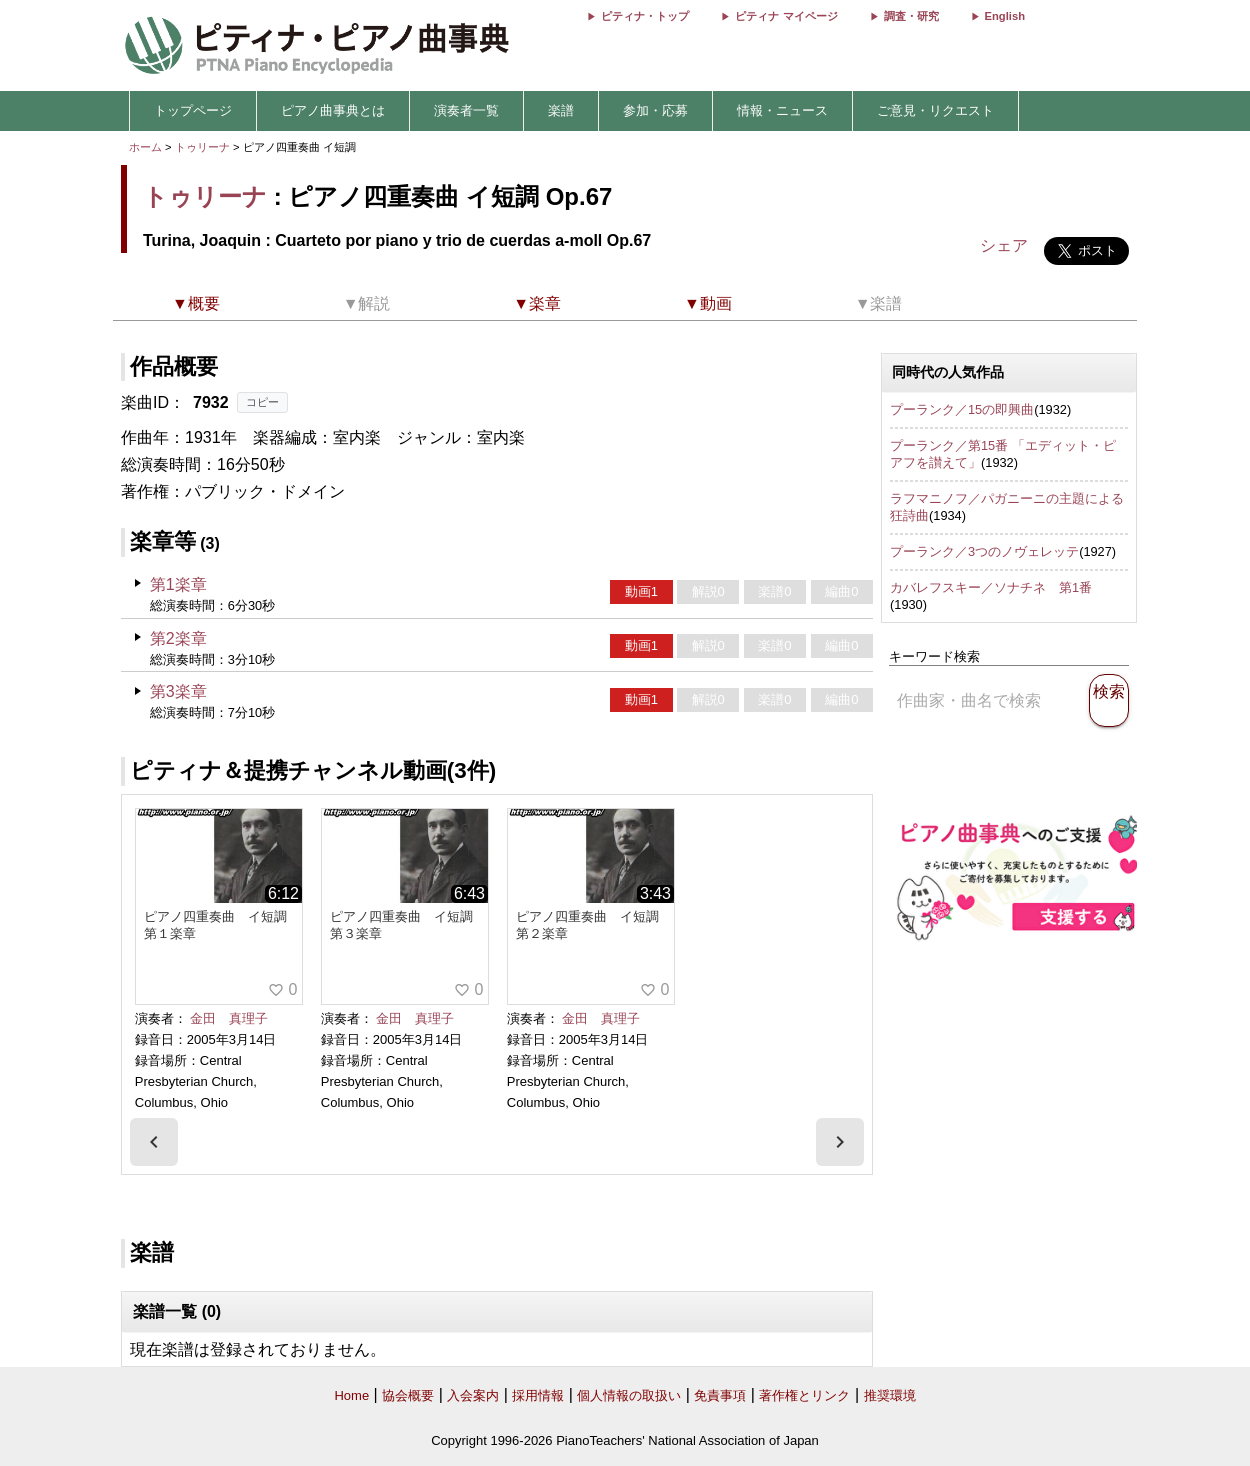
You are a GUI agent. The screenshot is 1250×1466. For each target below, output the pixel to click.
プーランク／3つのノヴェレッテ (984, 551)
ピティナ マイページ (786, 16)
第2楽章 (178, 638)
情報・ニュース (782, 110)
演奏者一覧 (466, 110)
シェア (1004, 245)
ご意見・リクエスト (935, 110)
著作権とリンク (804, 1395)
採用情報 (538, 1395)
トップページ (193, 110)
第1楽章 (178, 584)
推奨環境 (890, 1395)
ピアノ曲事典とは (333, 110)
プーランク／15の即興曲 (962, 409)
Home (351, 1395)
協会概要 (408, 1395)
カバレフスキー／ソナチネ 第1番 (991, 587)
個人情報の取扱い (629, 1395)
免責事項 (720, 1395)
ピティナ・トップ (645, 16)
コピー (262, 402)
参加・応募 (655, 110)
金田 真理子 (229, 1018)
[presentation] (154, 1142)
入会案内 (473, 1395)
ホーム (145, 147)
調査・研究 (911, 16)
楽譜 (561, 110)
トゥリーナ (202, 147)
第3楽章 (178, 691)
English (1005, 16)
